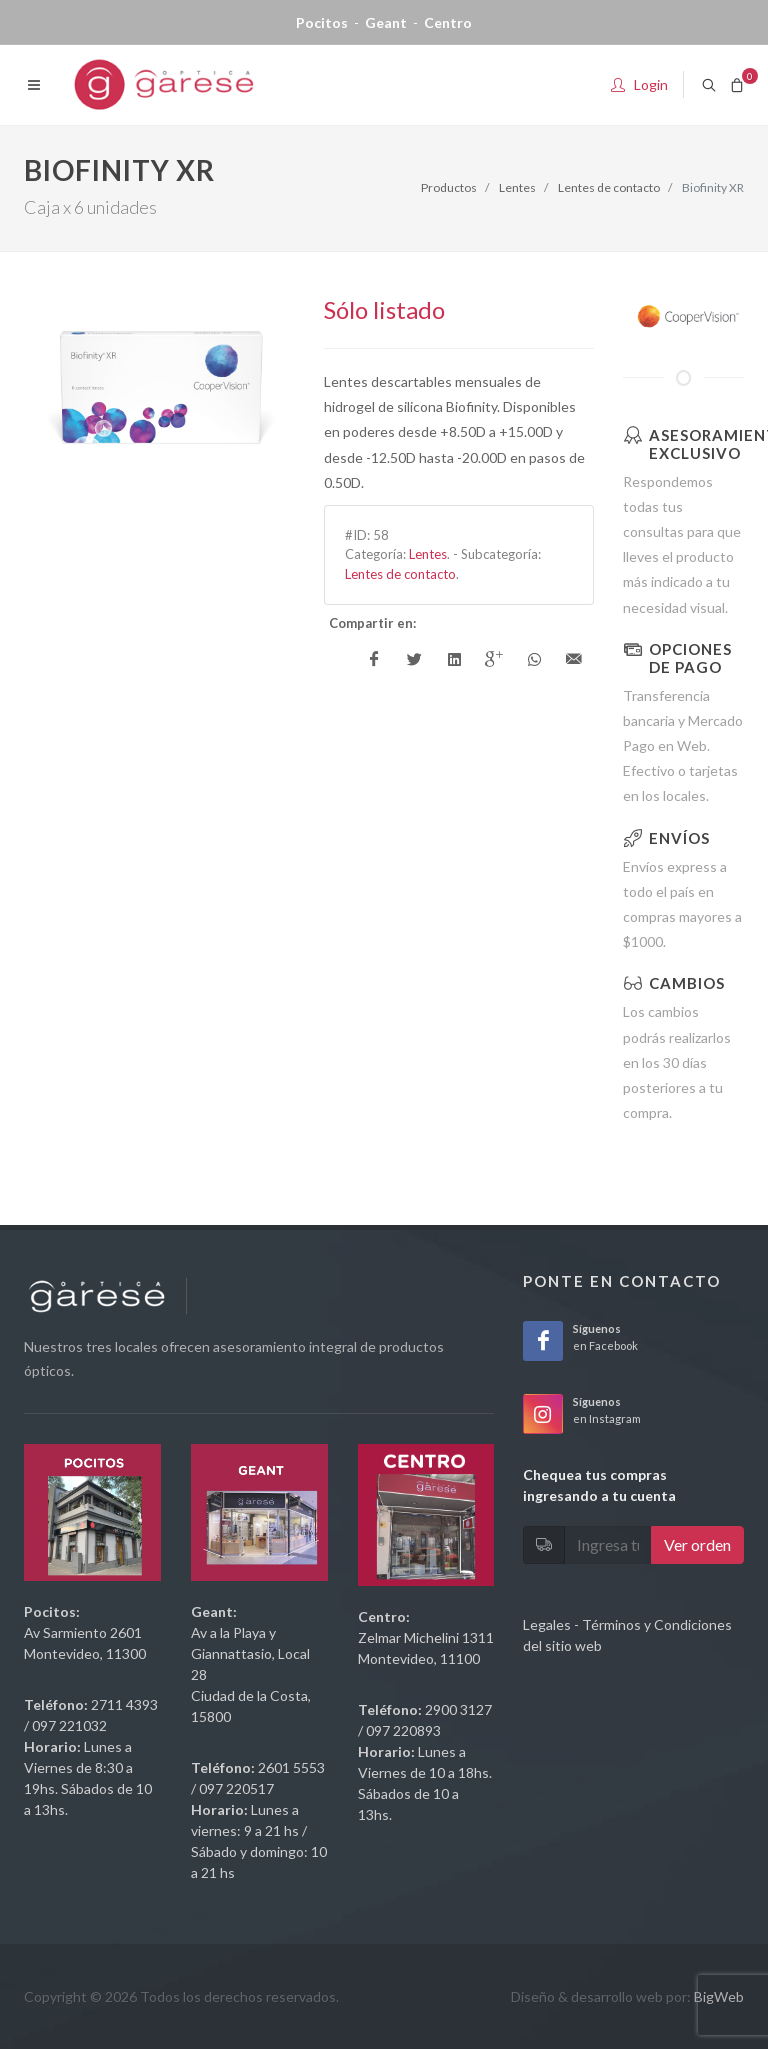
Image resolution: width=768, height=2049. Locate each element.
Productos (449, 187)
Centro (448, 22)
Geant (386, 22)
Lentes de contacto (609, 187)
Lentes (517, 187)
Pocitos (322, 22)
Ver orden (697, 1544)
